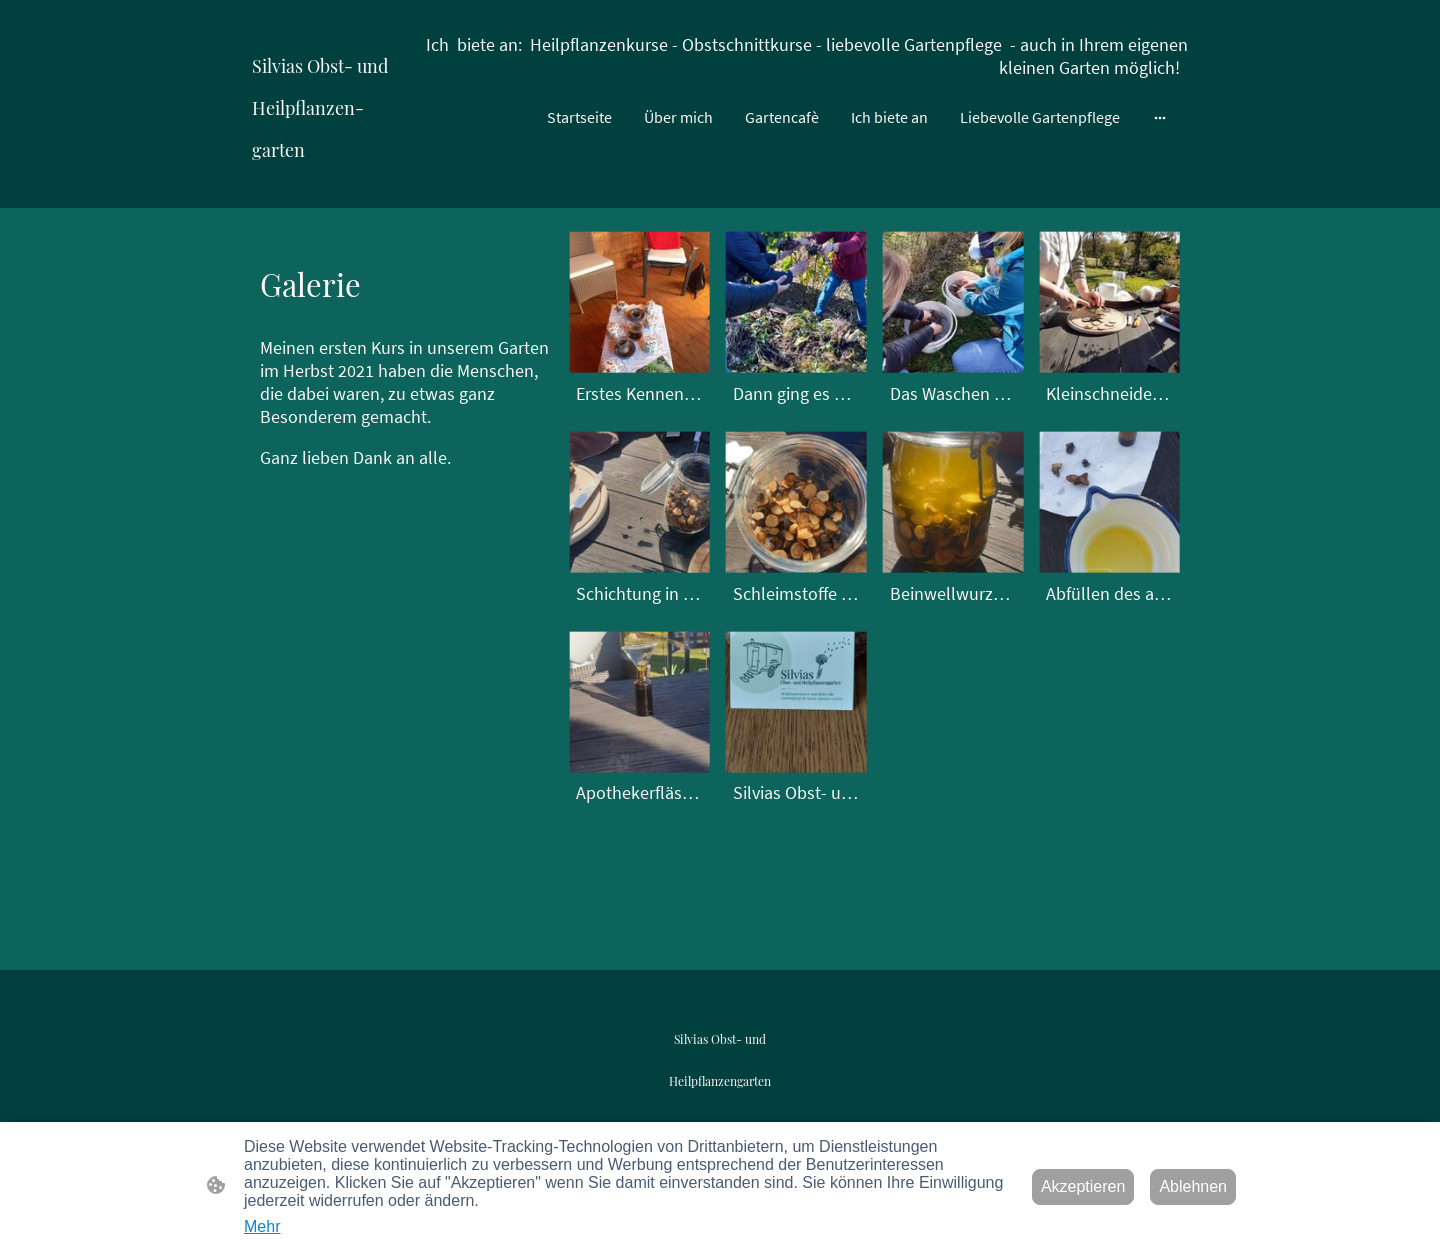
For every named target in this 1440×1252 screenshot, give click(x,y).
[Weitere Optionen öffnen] (1160, 117)
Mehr (262, 1226)
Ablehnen (1193, 1186)
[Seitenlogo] (326, 183)
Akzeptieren (1083, 1186)
